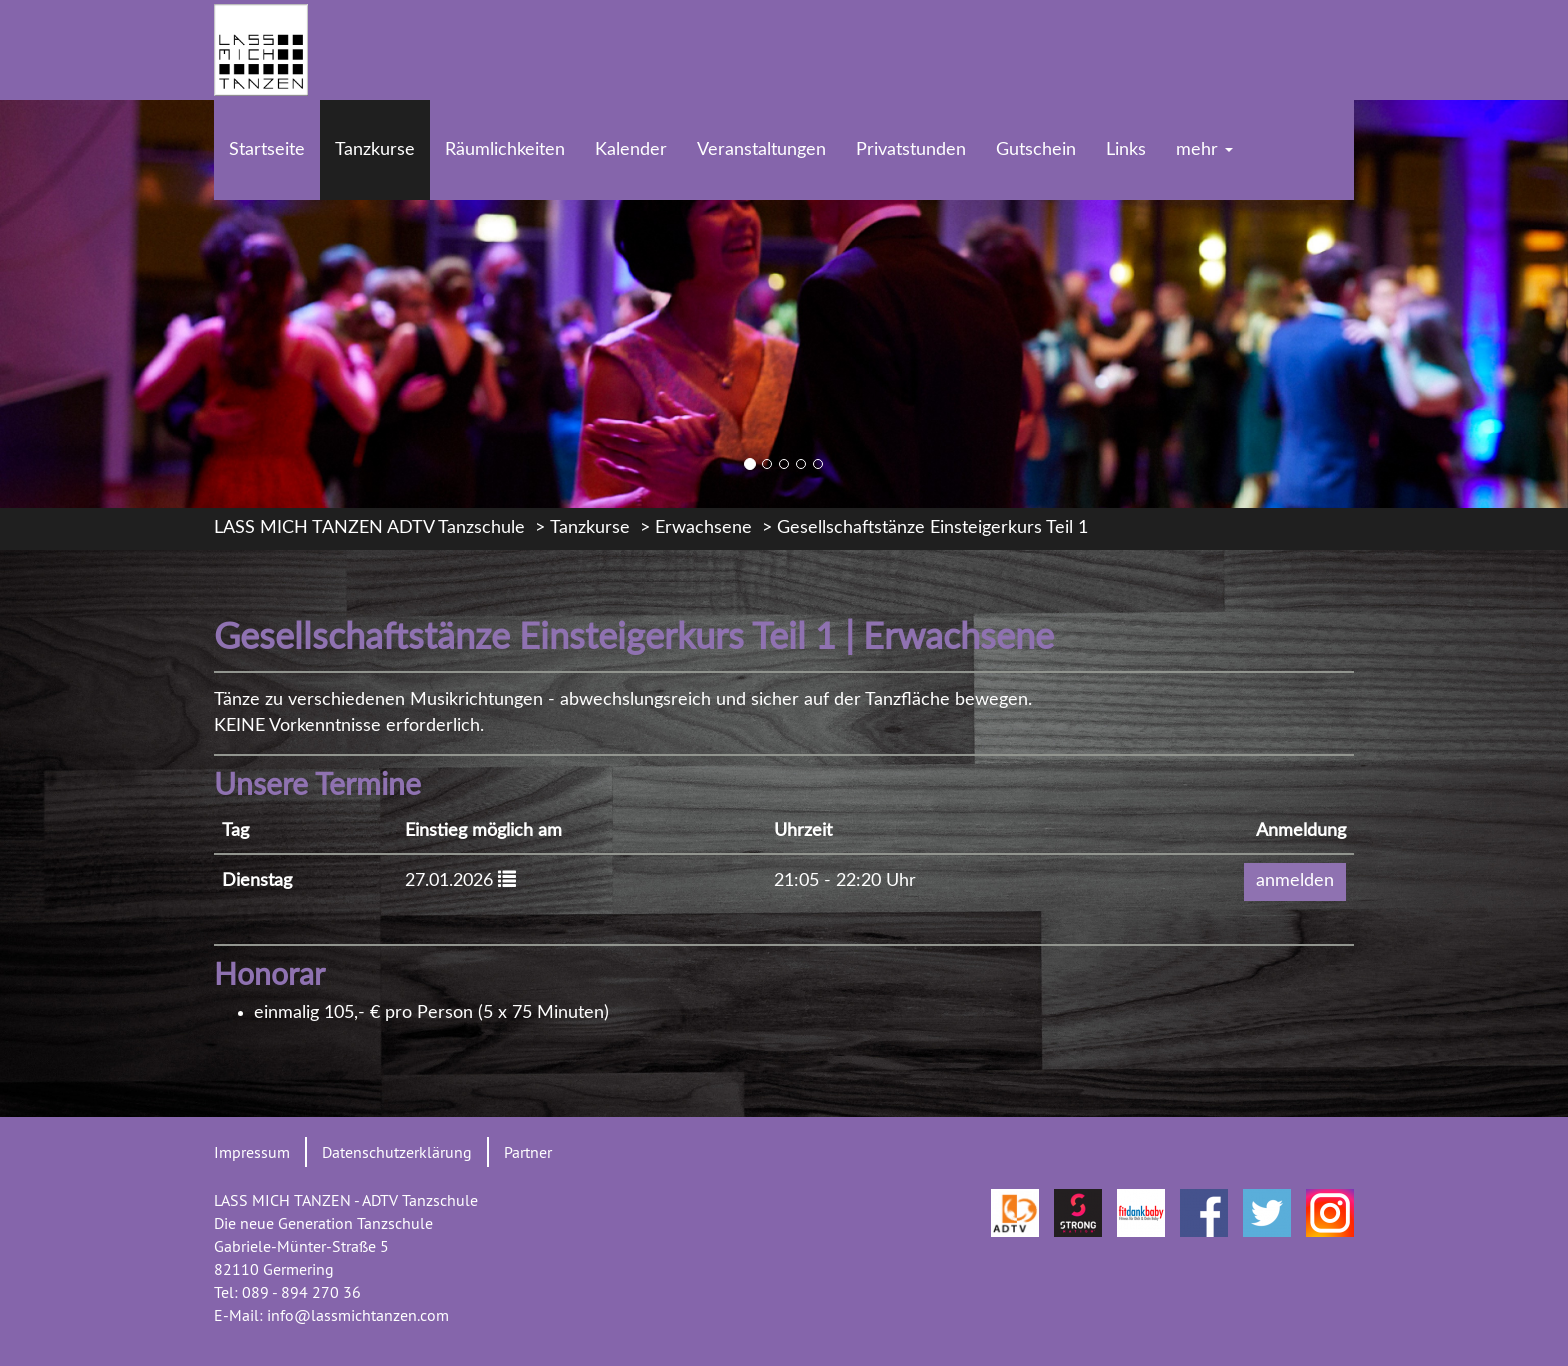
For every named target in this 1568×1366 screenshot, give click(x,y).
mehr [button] (1204, 150)
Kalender (631, 150)
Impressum (252, 1152)
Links (1126, 150)
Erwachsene (703, 528)
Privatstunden (911, 150)
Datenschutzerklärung (397, 1152)
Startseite (267, 150)
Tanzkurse (375, 150)
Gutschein (1036, 150)
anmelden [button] (1295, 881)
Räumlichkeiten (505, 150)
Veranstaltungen (761, 150)
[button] (507, 878)
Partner (528, 1152)
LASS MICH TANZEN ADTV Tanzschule (369, 528)
